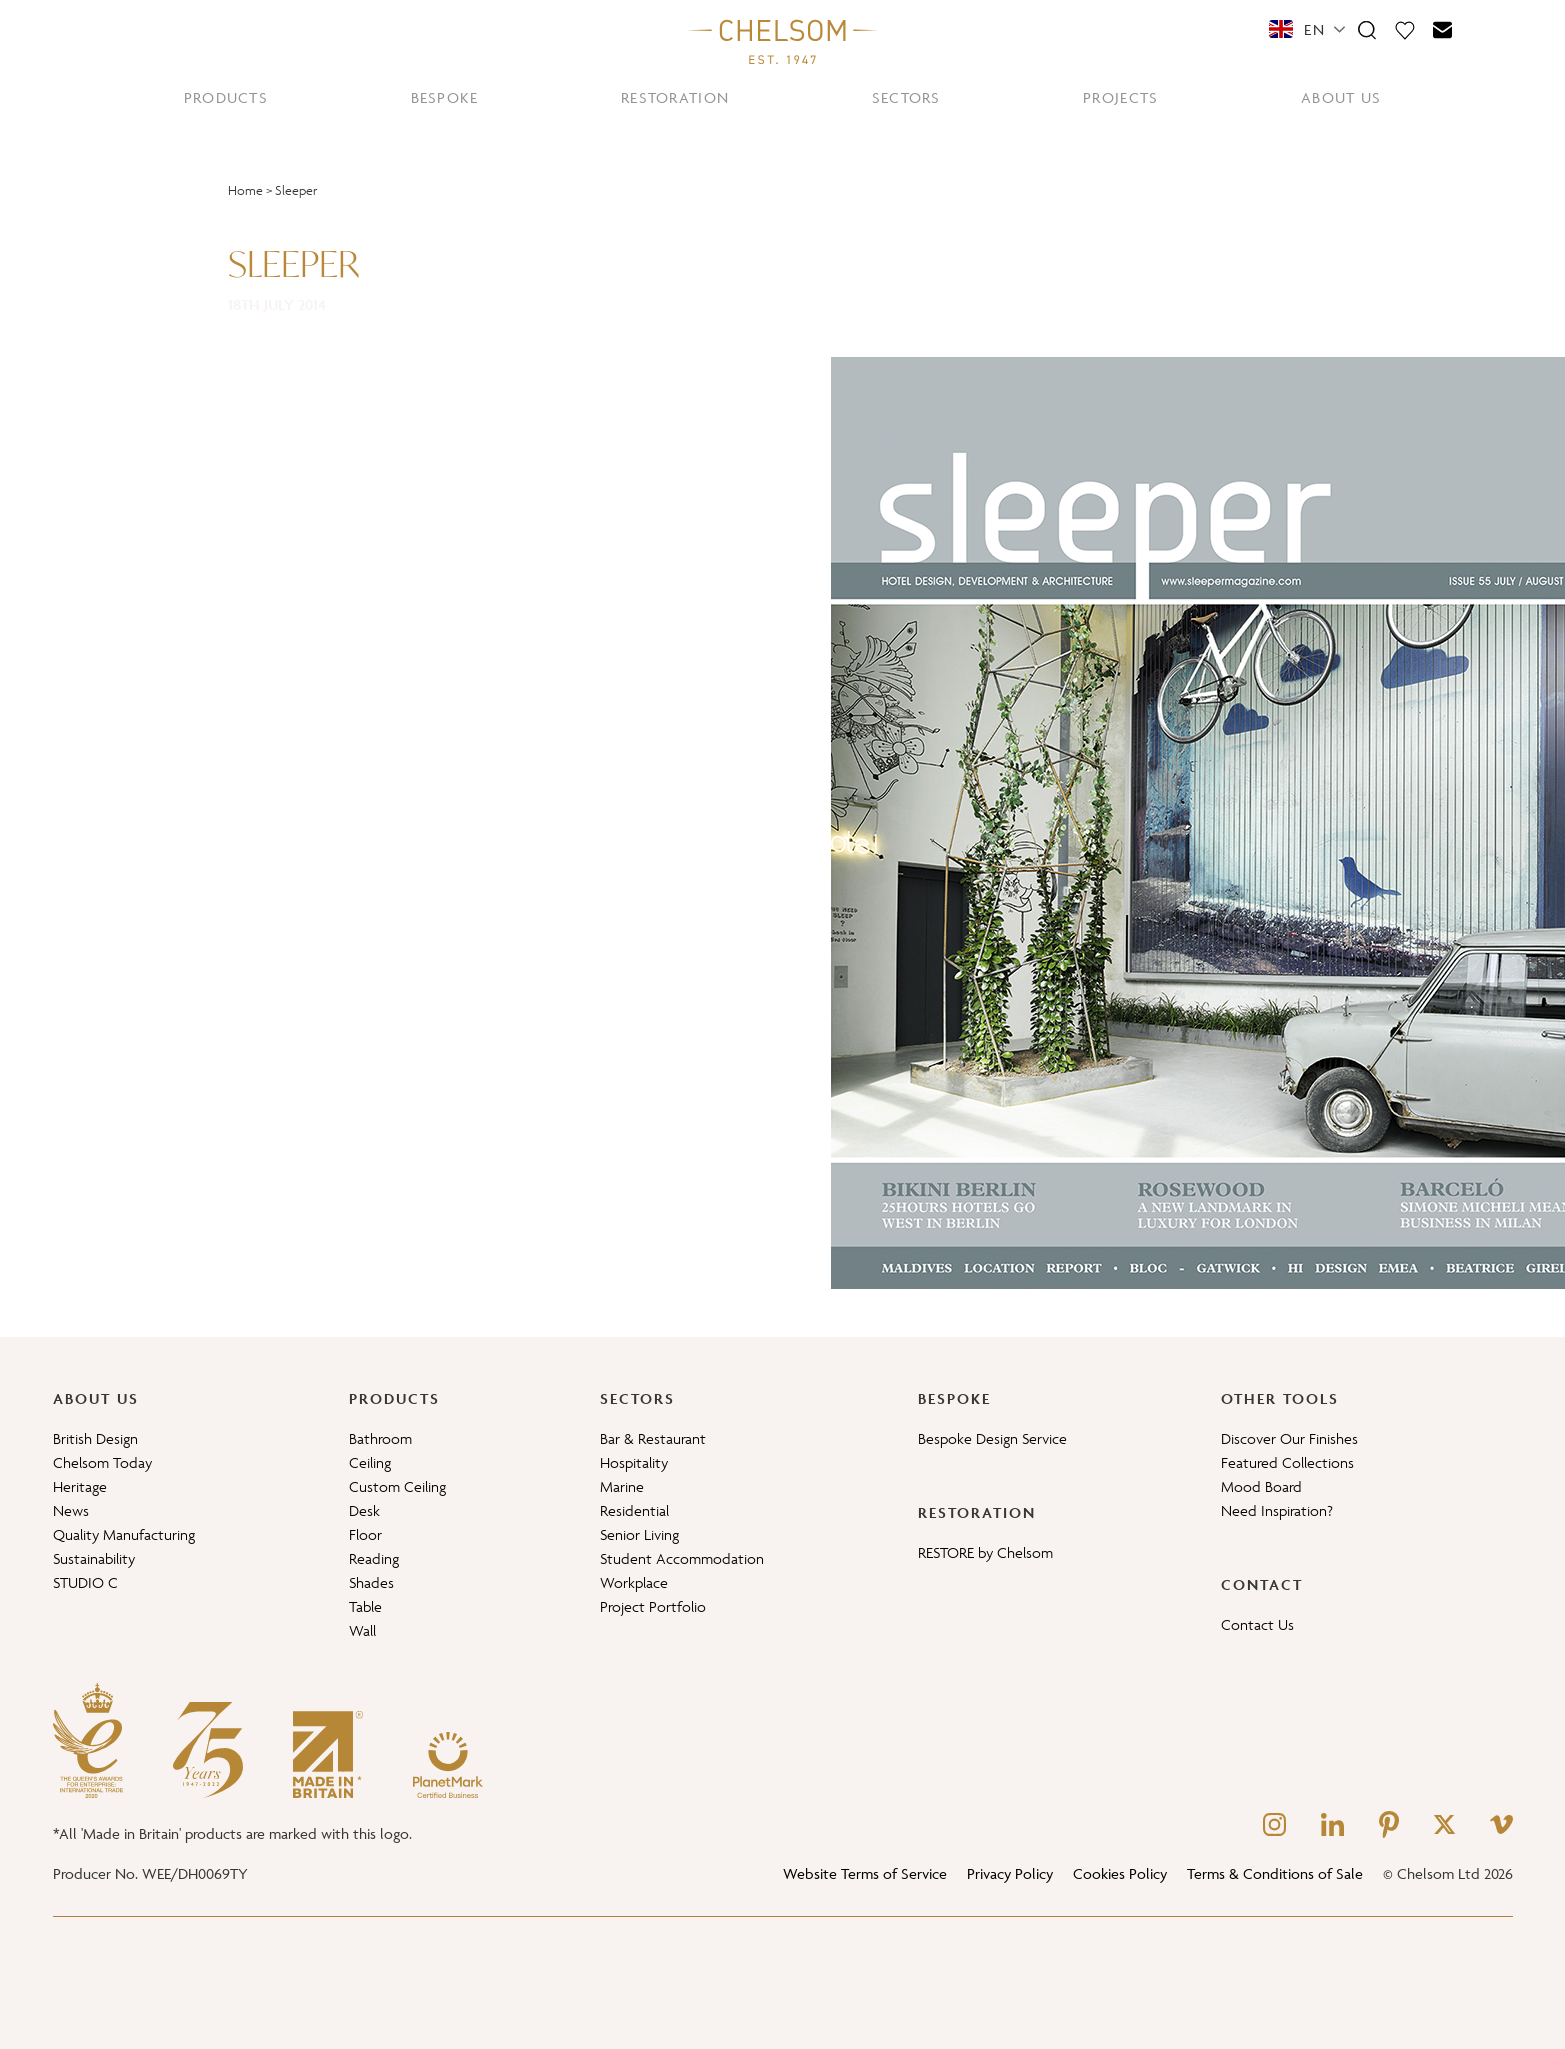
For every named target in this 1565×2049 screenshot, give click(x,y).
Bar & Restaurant (653, 1438)
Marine (622, 1486)
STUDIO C (85, 1582)
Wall (362, 1630)
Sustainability (94, 1558)
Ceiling (370, 1462)
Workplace (634, 1582)
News (71, 1510)
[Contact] (1443, 29)
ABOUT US (1341, 97)
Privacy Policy (1010, 1873)
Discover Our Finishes (1289, 1438)
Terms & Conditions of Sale (1275, 1873)
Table (365, 1606)
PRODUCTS (226, 97)
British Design (95, 1438)
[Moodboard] (1405, 29)
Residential (634, 1510)
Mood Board (1261, 1486)
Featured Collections (1287, 1462)
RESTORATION (675, 97)
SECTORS (906, 97)
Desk (364, 1510)
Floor (365, 1534)
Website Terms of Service (865, 1873)
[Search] (1367, 29)
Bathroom (380, 1438)
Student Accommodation (682, 1558)
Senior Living (639, 1534)
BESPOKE (445, 97)
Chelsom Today (102, 1462)
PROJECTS (1120, 97)
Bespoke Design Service (992, 1438)
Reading (374, 1558)
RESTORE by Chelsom (985, 1552)
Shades (371, 1582)
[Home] (783, 41)
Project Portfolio (653, 1606)
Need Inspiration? (1277, 1510)
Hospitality (634, 1462)
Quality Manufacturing (124, 1534)
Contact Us (1257, 1624)
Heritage (80, 1486)
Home (245, 190)
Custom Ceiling (397, 1486)
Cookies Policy (1120, 1873)
